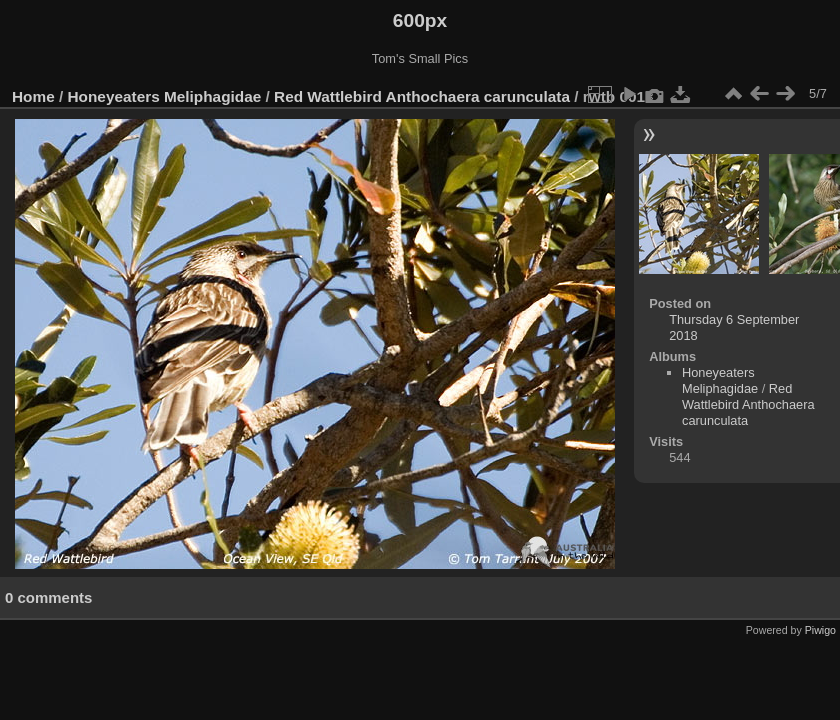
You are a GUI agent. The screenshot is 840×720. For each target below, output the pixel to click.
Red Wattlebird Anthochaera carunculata (422, 96)
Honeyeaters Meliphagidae (165, 96)
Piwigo (820, 630)
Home (33, 96)
